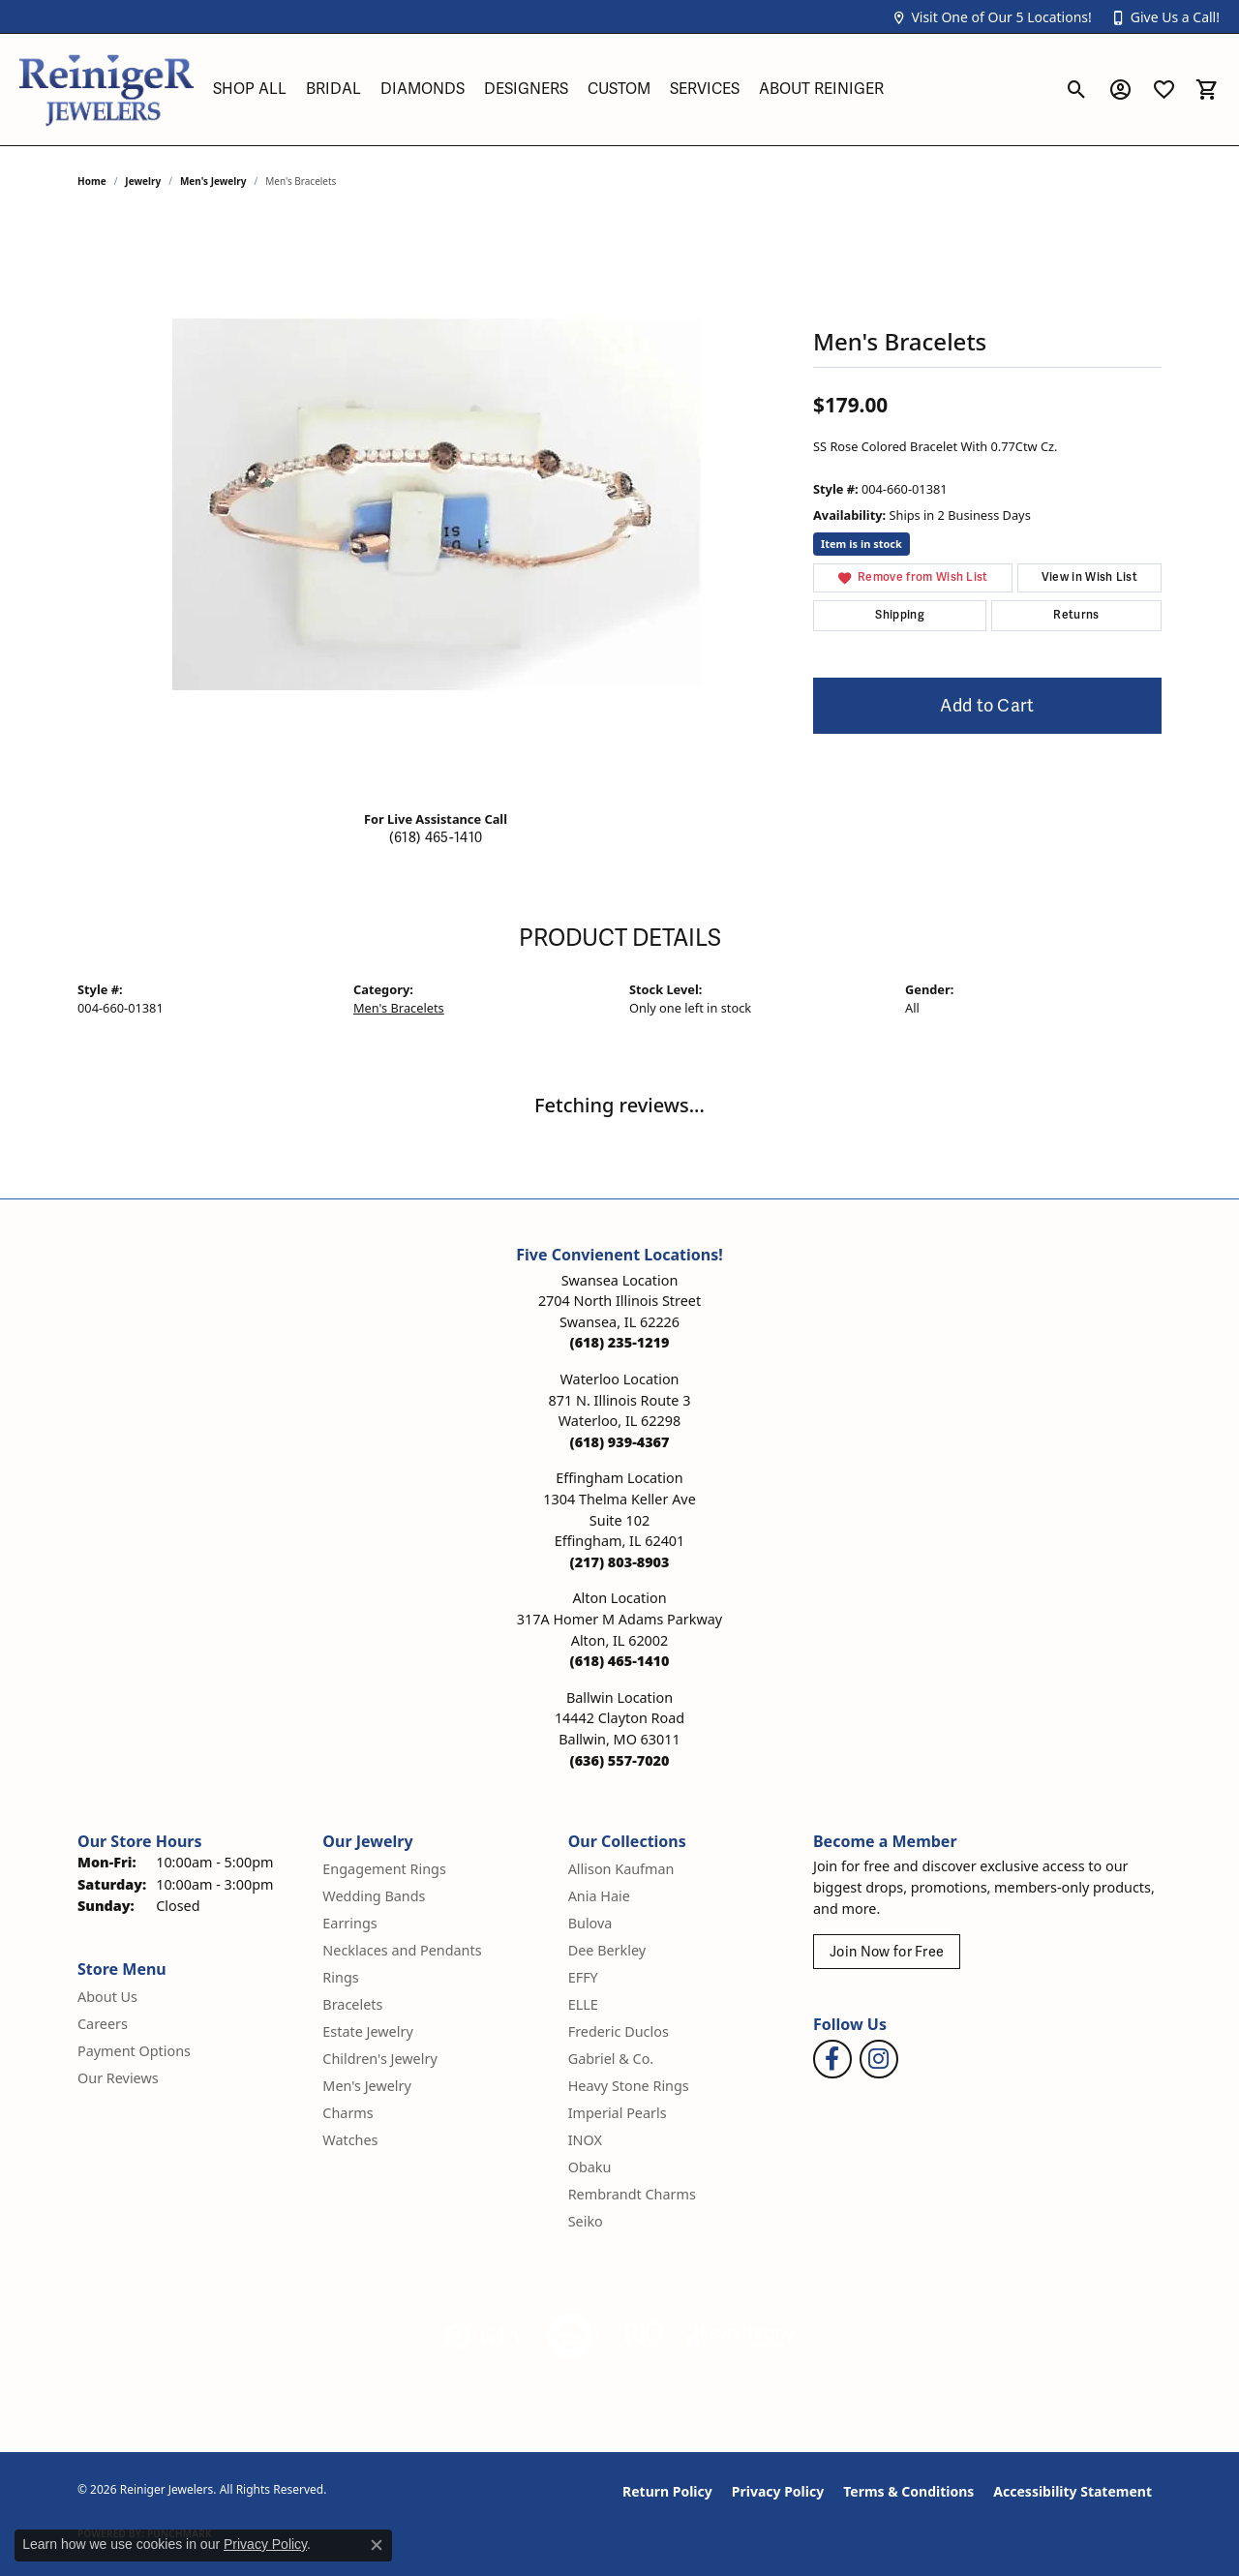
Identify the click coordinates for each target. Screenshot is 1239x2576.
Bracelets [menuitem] (352, 2004)
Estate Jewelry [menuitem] (367, 2031)
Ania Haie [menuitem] (599, 1896)
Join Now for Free (887, 1952)
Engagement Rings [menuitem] (384, 1869)
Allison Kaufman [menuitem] (621, 1869)
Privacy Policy (778, 2491)
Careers (102, 2024)
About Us (107, 1996)
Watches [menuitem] (350, 2140)
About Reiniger (821, 89)
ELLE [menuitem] (583, 2004)
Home (91, 181)
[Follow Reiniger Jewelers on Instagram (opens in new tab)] (879, 2059)
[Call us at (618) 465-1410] (620, 1661)
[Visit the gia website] (483, 2336)
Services (705, 89)
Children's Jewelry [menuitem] (379, 2058)
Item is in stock (861, 543)
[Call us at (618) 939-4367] (620, 1442)
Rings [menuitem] (340, 1977)
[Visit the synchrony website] (741, 2336)
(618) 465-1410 (435, 838)
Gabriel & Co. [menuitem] (611, 2058)
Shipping (899, 615)
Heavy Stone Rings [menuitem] (628, 2085)
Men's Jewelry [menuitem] (366, 2085)
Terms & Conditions (908, 2491)
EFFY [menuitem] (583, 1977)
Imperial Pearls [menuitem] (617, 2113)
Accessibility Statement (1072, 2491)
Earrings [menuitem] (349, 1923)
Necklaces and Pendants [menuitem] (401, 1950)
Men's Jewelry (213, 181)
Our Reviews (118, 2078)
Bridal (333, 89)
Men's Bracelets (398, 1007)
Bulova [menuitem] (590, 1923)
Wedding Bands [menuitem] (373, 1896)
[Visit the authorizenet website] (571, 2336)
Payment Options (134, 2051)
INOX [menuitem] (585, 2140)
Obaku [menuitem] (590, 2167)
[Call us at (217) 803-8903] (620, 1562)
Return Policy (667, 2491)
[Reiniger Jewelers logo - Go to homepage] (106, 89)
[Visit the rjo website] (644, 2336)
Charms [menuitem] (347, 2113)
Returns (1076, 615)
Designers (526, 89)
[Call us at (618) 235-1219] (620, 1342)
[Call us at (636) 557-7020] (620, 1760)
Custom (619, 89)
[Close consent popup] (376, 2545)
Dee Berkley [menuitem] (607, 1950)
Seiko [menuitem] (585, 2221)
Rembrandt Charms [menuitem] (632, 2194)
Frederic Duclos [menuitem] (618, 2031)
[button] (991, 17)
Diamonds (422, 89)
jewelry (143, 181)
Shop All (250, 89)
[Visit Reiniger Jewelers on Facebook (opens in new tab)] (832, 2059)
